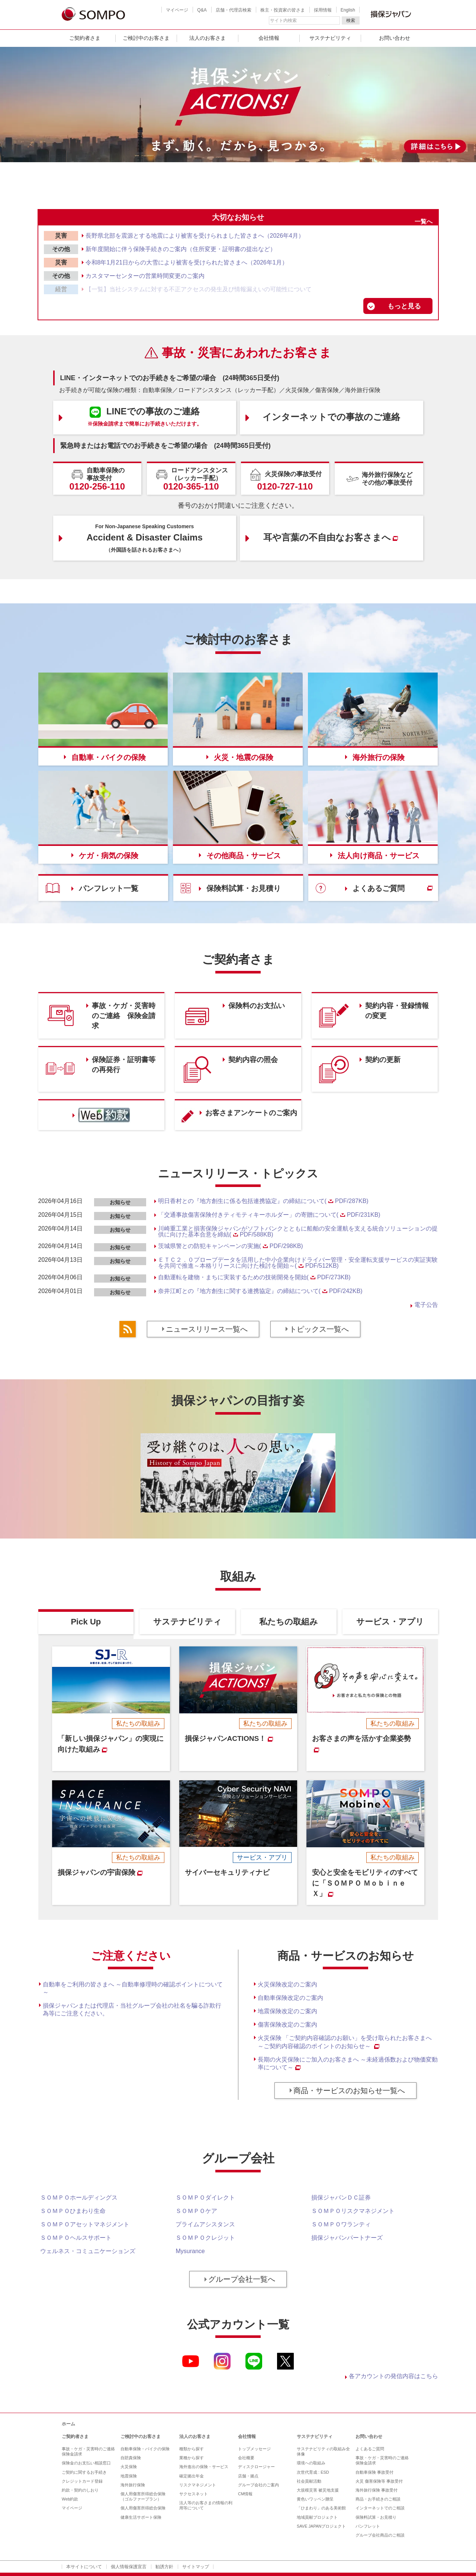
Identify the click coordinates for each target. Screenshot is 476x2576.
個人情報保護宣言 (129, 2566)
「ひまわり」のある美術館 (321, 2508)
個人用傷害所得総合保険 (142, 2508)
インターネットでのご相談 (380, 2508)
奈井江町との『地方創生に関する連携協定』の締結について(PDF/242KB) (260, 1291)
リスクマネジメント (197, 2485)
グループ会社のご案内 (258, 2485)
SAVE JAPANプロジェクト (321, 2526)
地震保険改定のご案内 (287, 2011)
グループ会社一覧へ (241, 2279)
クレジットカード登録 (82, 2481)
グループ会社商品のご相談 (380, 2535)
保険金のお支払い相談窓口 (86, 2463)
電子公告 (426, 1305)
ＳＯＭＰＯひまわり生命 (73, 2211)
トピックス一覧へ (319, 1329)
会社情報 (268, 38)
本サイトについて (84, 2566)
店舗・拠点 (248, 2476)
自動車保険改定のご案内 (290, 1998)
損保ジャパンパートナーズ (347, 2238)
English (348, 10)
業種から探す (191, 2457)
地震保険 (128, 2476)
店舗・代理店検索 (233, 10)
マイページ (177, 10)
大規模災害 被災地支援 (318, 2490)
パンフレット (368, 2526)
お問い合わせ (394, 38)
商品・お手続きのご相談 (378, 2499)
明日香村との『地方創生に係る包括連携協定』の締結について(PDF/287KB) (263, 1201)
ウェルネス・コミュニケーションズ (87, 2251)
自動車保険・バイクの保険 (145, 2449)
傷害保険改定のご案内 (287, 2024)
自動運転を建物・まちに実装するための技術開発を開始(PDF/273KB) (254, 1277)
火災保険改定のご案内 (287, 1984)
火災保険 (128, 2466)
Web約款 (70, 2499)
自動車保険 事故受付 (374, 2472)
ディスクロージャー (256, 2466)
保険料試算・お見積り (376, 2517)
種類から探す (191, 2449)
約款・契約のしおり (80, 2490)
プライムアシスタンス (205, 2224)
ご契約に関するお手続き (84, 2472)
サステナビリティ (330, 38)
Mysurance (190, 2251)
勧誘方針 (164, 2566)
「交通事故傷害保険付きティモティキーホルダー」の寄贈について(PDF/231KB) (269, 1215)
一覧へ (423, 221)
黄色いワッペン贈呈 (315, 2499)
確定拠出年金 (191, 2476)
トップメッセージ (254, 2449)
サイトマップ (195, 2566)
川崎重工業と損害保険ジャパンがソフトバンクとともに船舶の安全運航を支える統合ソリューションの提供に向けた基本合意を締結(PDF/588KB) (298, 1231)
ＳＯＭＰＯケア (196, 2211)
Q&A (201, 10)
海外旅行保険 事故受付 (377, 2490)
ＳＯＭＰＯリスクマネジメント (353, 2211)
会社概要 (246, 2457)
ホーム (68, 2423)
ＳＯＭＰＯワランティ (341, 2224)
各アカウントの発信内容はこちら (393, 2376)
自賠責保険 (130, 2457)
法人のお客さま (207, 38)
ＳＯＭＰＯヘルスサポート (76, 2238)
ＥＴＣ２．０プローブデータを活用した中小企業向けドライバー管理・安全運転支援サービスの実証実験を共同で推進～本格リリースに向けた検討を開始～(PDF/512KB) (298, 1263)
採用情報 (323, 10)
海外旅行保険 (132, 2485)
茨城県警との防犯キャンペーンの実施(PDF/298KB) (230, 1246)
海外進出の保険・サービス (203, 2466)
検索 (350, 20)
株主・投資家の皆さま (282, 10)
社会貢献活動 (309, 2481)
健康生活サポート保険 (140, 2517)
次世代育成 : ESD (313, 2472)
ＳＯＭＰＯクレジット (205, 2238)
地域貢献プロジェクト (317, 2517)
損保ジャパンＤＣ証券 (341, 2197)
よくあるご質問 (370, 2449)
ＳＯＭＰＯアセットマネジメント (84, 2224)
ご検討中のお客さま (146, 38)
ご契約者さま (84, 38)
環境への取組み (311, 2463)
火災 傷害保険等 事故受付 (379, 2481)
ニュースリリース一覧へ (207, 1329)
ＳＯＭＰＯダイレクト (205, 2197)
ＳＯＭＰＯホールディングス (79, 2197)
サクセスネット (193, 2494)
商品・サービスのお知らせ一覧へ (349, 2090)
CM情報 (245, 2494)
